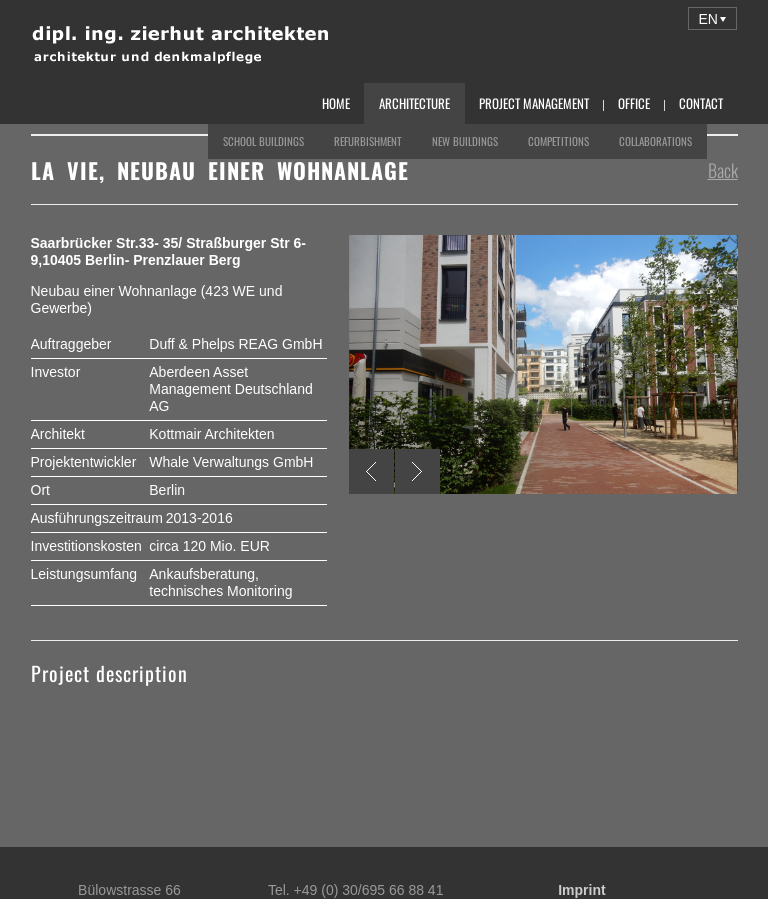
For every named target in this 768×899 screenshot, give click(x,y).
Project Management (534, 103)
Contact (701, 103)
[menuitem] (712, 18)
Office (634, 103)
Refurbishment (368, 141)
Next (417, 471)
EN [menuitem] (708, 19)
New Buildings (465, 141)
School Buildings (263, 141)
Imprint (581, 890)
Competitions (558, 141)
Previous (371, 471)
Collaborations (655, 141)
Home (336, 103)
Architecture (414, 103)
